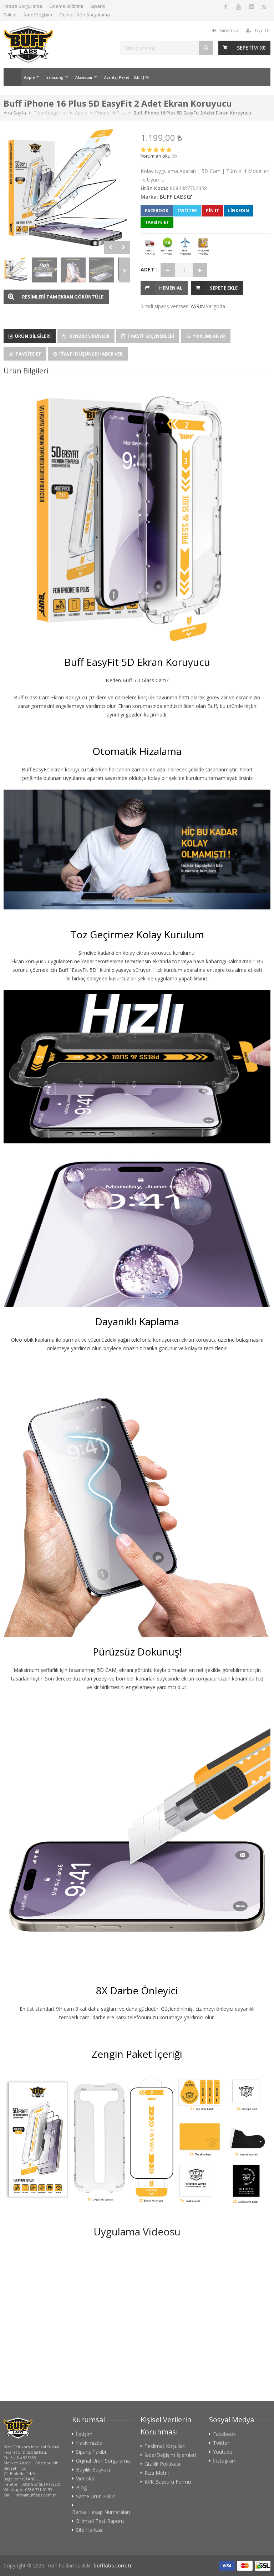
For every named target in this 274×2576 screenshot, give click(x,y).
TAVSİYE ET (157, 222)
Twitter (187, 211)
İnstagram (225, 2461)
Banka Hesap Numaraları (101, 2512)
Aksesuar (83, 77)
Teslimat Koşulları (165, 2446)
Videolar (85, 2478)
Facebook (156, 211)
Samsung (55, 77)
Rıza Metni (156, 2473)
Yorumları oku (156, 156)
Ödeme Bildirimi (66, 6)
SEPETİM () (251, 47)
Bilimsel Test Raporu (100, 2521)
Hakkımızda (89, 2443)
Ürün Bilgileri (30, 336)
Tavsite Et (25, 354)
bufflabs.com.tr (112, 2565)
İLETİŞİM (141, 77)
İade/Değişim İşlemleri (170, 2455)
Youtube (222, 2452)
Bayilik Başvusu (94, 2470)
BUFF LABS (172, 196)
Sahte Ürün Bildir (95, 2496)
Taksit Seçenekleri (147, 336)
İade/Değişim (38, 14)
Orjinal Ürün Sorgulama (84, 14)
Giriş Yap (225, 30)
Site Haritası (89, 2530)
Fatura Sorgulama (23, 6)
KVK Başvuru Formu (167, 2482)
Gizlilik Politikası (162, 2464)
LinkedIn (238, 211)
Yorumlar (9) (205, 336)
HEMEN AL (170, 288)
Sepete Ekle (224, 288)
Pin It (212, 211)
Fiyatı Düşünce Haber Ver (88, 354)
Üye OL (258, 30)
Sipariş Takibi (91, 2452)
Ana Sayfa (12, 77)
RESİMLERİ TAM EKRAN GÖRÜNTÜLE (62, 297)
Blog (81, 2487)
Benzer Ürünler (86, 336)
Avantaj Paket (116, 77)
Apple (29, 77)
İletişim (84, 2434)
